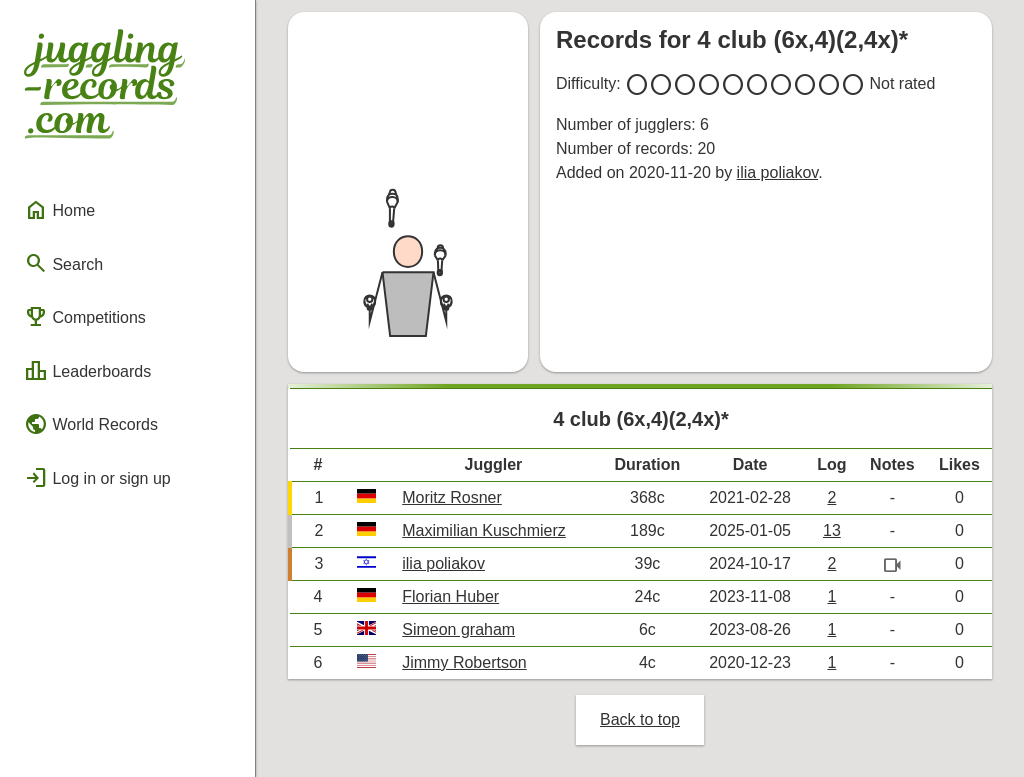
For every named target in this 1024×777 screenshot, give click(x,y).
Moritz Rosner (452, 497)
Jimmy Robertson (464, 662)
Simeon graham (458, 629)
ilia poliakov (778, 172)
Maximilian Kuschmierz (484, 530)
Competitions (85, 317)
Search (63, 263)
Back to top (640, 719)
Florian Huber (450, 596)
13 (832, 530)
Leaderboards (87, 371)
